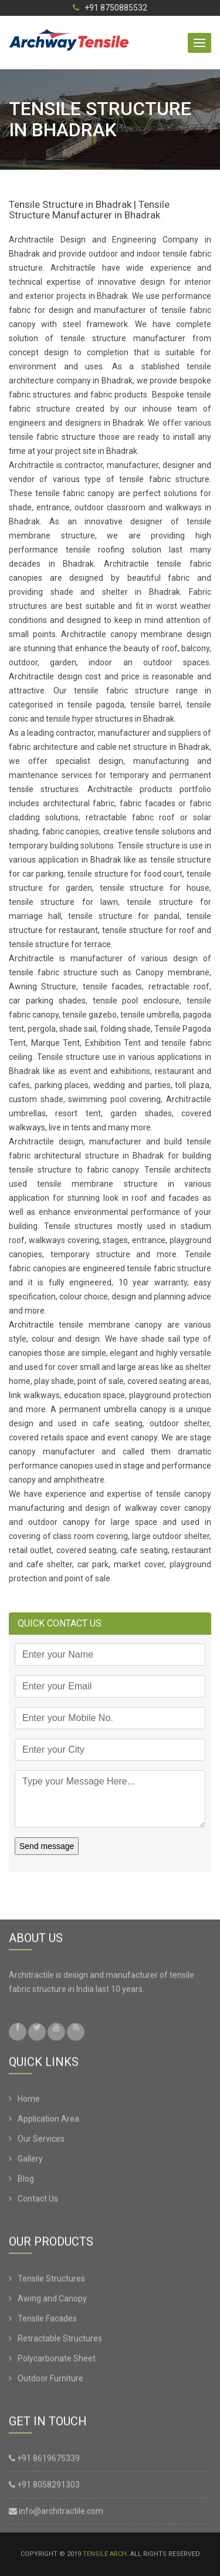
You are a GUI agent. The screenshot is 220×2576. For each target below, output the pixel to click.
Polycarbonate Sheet (57, 2360)
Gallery (30, 2161)
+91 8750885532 (110, 8)
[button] (199, 43)
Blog (26, 2181)
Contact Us (38, 2200)
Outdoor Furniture (50, 2380)
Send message (46, 1846)
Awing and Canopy (52, 2300)
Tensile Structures (51, 2280)
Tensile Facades (47, 2320)
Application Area (48, 2121)
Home (29, 2101)
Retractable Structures (60, 2340)
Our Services (41, 2141)
